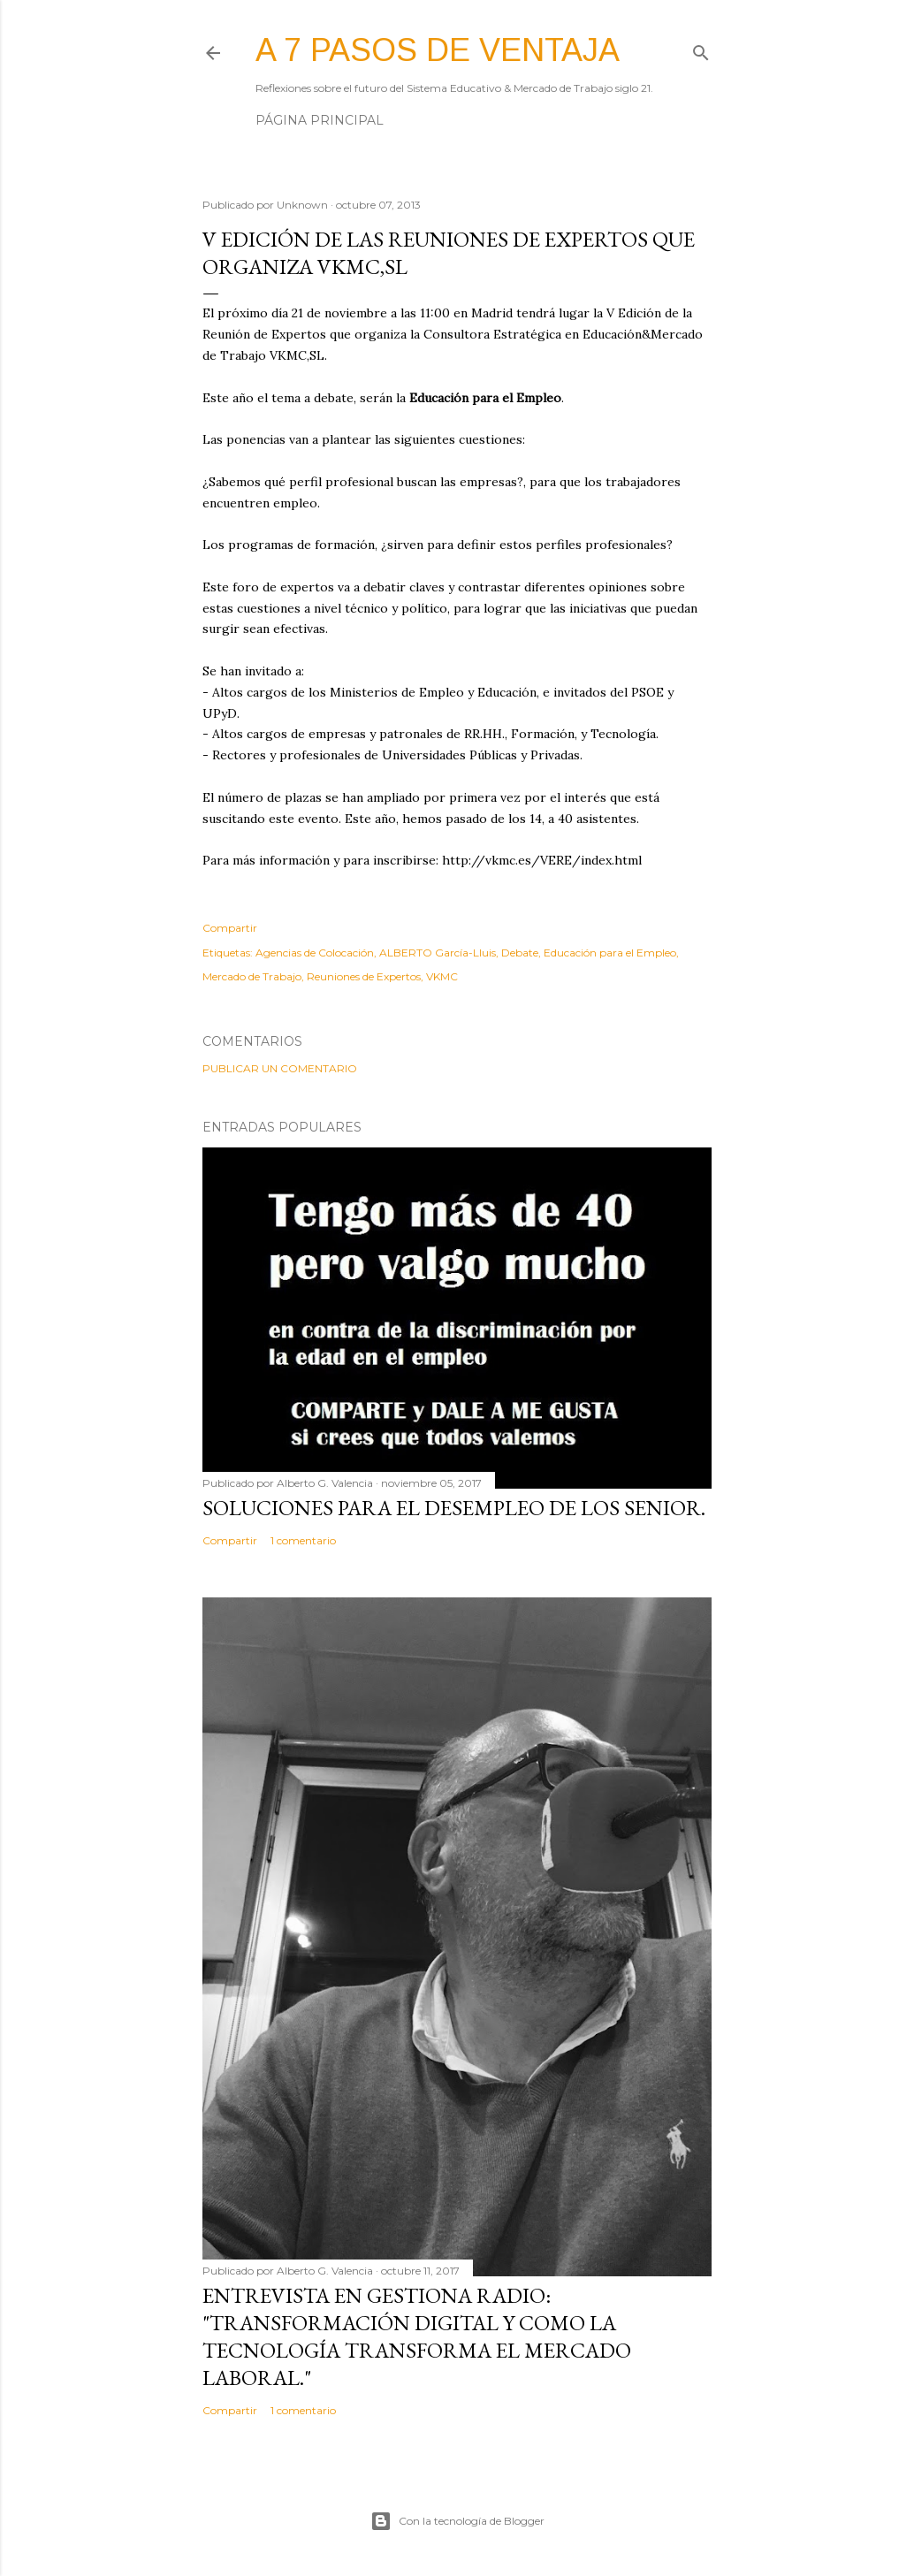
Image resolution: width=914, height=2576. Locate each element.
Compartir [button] (229, 927)
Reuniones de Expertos (364, 976)
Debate (519, 952)
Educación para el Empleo (610, 952)
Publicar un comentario (279, 1068)
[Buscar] (701, 49)
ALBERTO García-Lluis (437, 952)
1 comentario (303, 1540)
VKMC (442, 976)
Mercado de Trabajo (251, 976)
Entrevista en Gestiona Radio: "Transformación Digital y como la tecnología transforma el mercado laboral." (416, 2336)
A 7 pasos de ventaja (437, 50)
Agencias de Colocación (314, 952)
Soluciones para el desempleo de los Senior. (453, 1507)
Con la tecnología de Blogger (457, 2521)
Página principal (319, 120)
